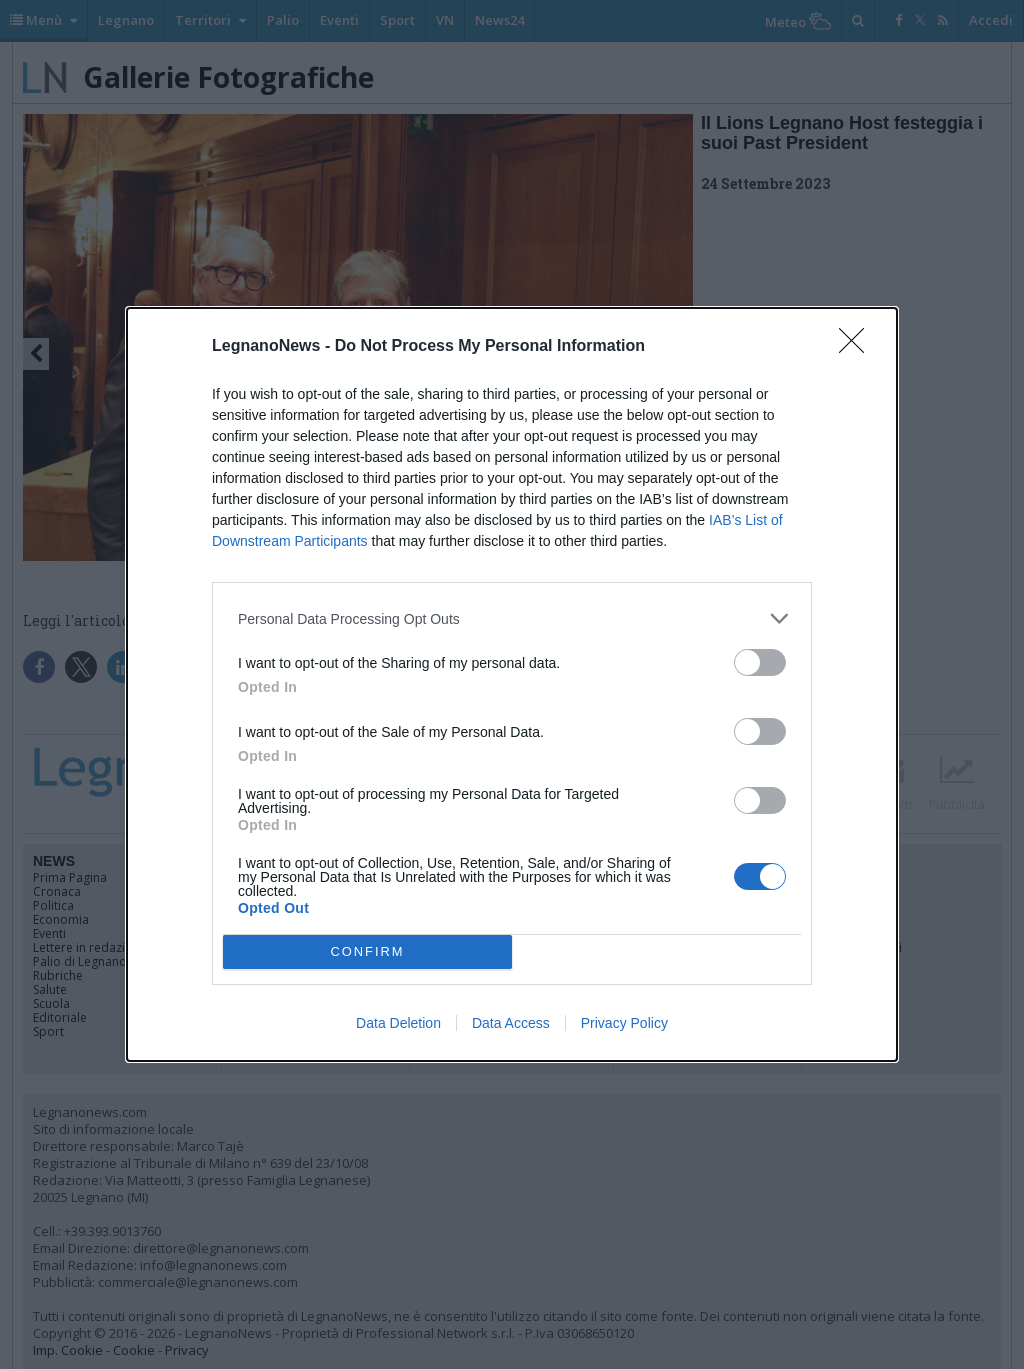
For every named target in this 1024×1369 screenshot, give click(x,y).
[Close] (858, 347)
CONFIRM (367, 952)
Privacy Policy (624, 1023)
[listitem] (512, 618)
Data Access (511, 1023)
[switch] (760, 662)
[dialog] (512, 684)
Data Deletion (398, 1023)
